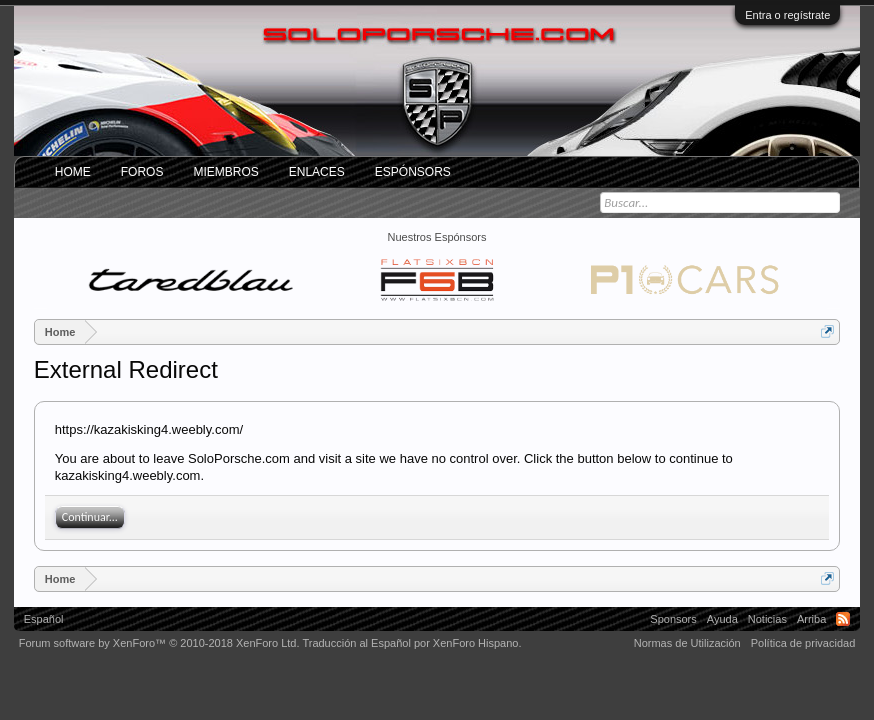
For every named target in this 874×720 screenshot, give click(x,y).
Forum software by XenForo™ (159, 643)
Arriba (811, 619)
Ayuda (722, 619)
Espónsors (413, 172)
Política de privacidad (803, 643)
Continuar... (90, 517)
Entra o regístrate (787, 15)
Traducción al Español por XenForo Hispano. (411, 643)
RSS (843, 619)
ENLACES (317, 172)
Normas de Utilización (687, 643)
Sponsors (673, 619)
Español (44, 619)
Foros (142, 172)
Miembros (225, 172)
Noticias (767, 619)
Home (73, 172)
